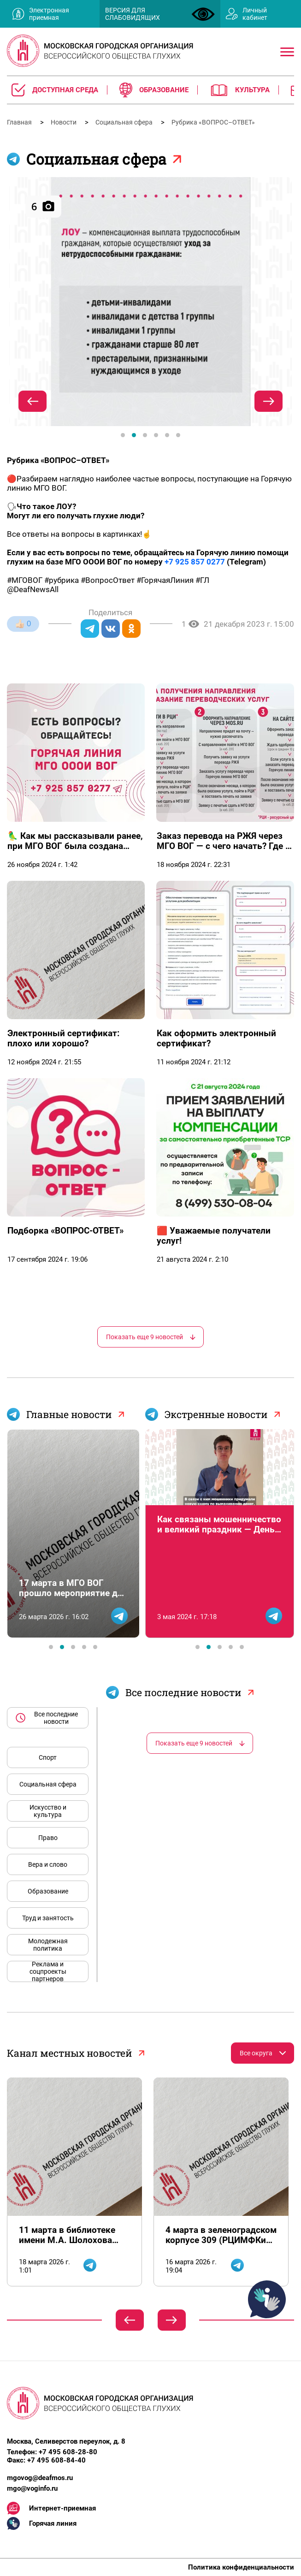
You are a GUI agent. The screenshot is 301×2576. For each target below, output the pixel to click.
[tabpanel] (150, 301)
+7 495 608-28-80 (68, 2452)
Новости (64, 122)
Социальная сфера (124, 122)
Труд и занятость (48, 1918)
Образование (48, 1891)
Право (48, 1837)
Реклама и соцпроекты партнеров (48, 1971)
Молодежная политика (48, 1944)
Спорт (48, 1757)
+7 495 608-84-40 (56, 2460)
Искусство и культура (48, 1811)
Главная (20, 122)
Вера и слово (47, 1864)
